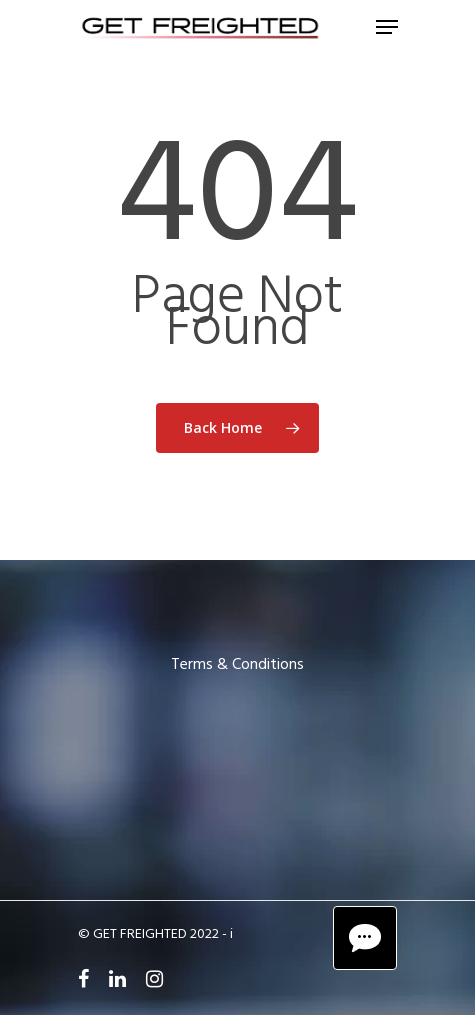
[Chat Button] (365, 938)
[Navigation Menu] (387, 27)
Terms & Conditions (237, 665)
